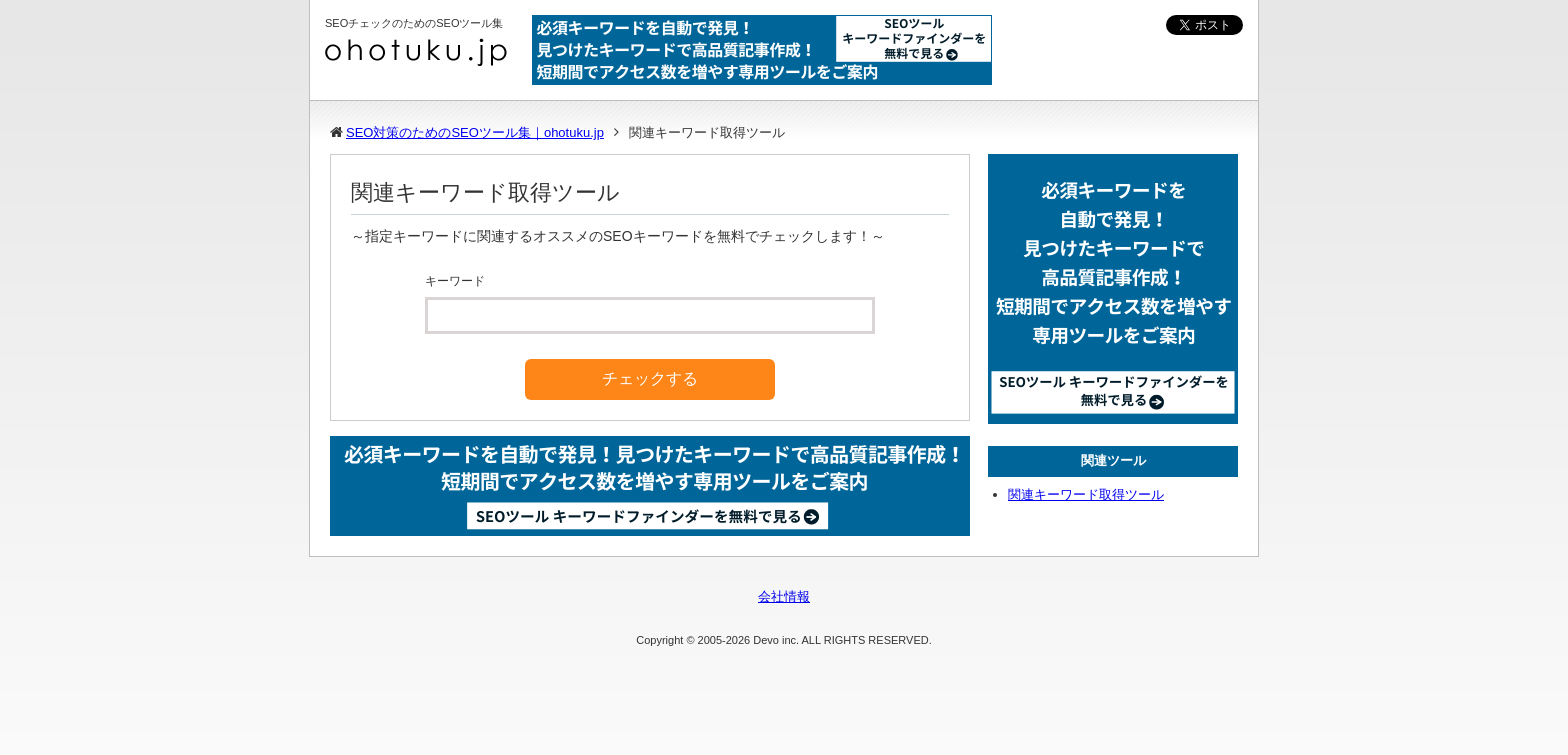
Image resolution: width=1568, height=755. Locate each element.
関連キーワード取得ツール (1086, 494)
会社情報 (784, 596)
